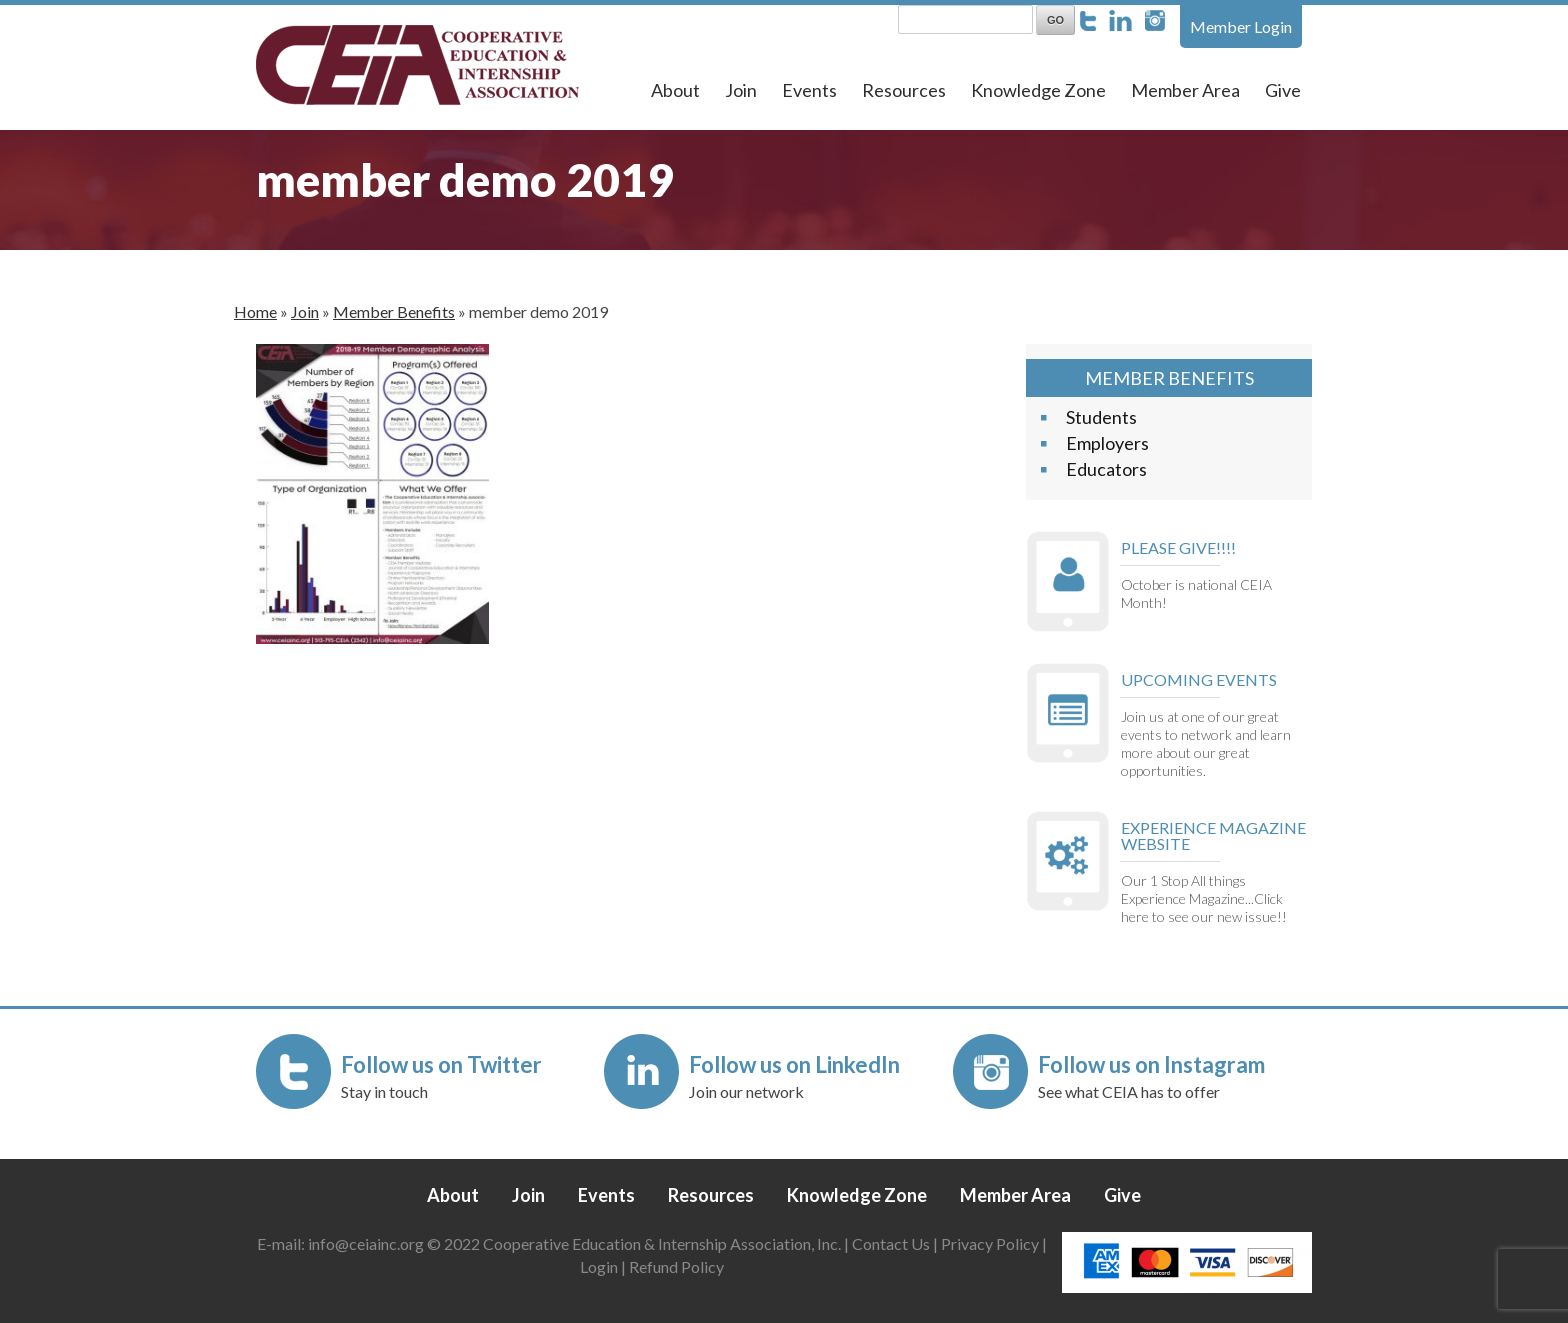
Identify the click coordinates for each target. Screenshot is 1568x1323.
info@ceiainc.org (367, 1243)
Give (1283, 90)
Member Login (1241, 26)
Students (1101, 417)
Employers (1107, 443)
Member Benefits (394, 311)
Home (255, 311)
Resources (904, 90)
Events (809, 90)
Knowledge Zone (1038, 90)
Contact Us (891, 1243)
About (675, 90)
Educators (1106, 469)
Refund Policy (676, 1266)
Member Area (1185, 90)
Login (599, 1266)
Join (741, 90)
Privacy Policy (990, 1243)
